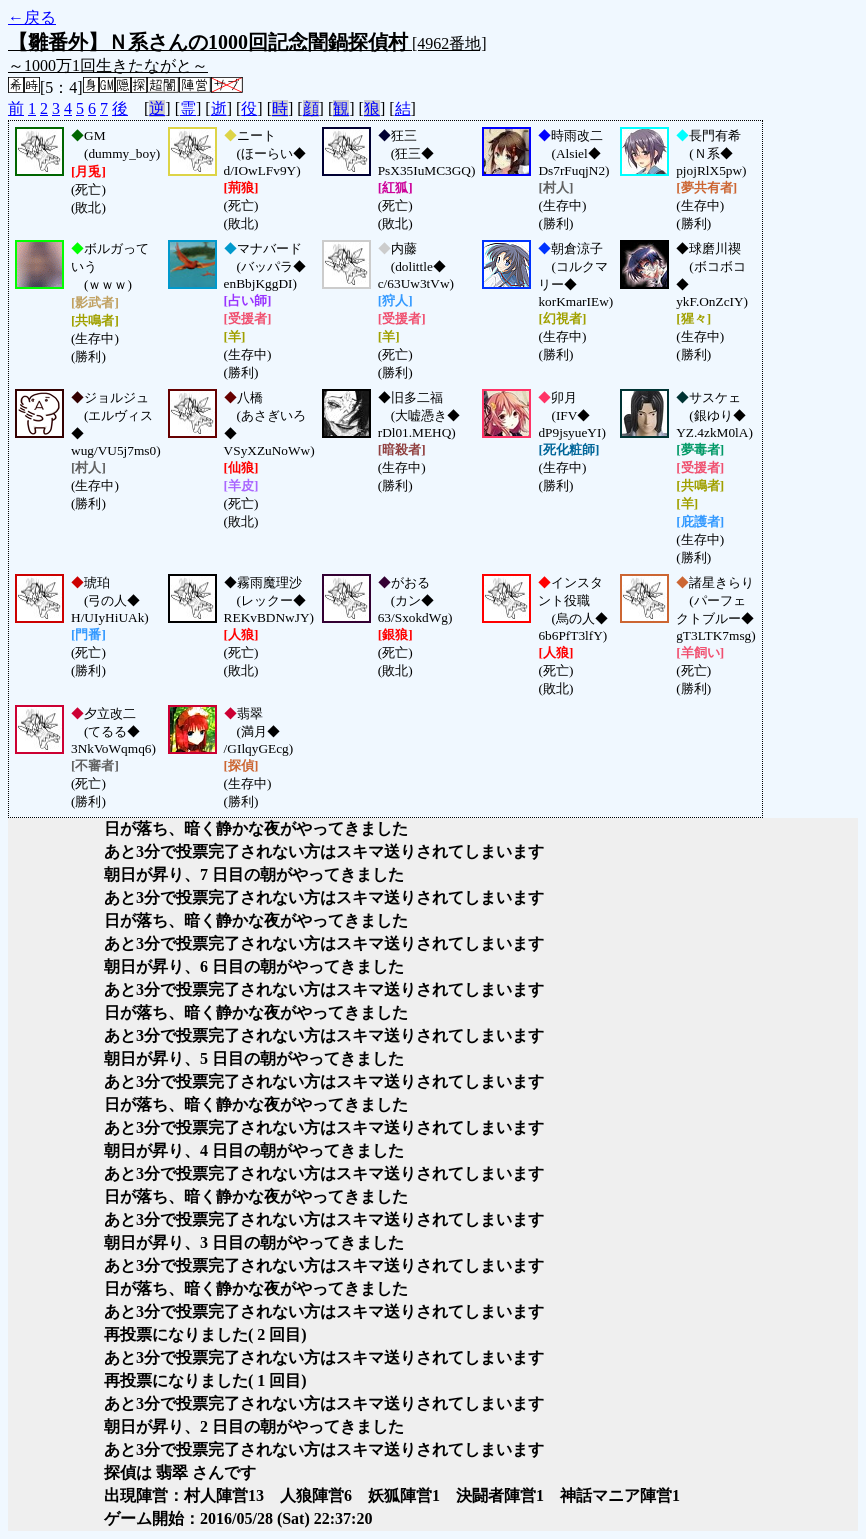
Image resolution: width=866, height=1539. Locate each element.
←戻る (32, 17)
